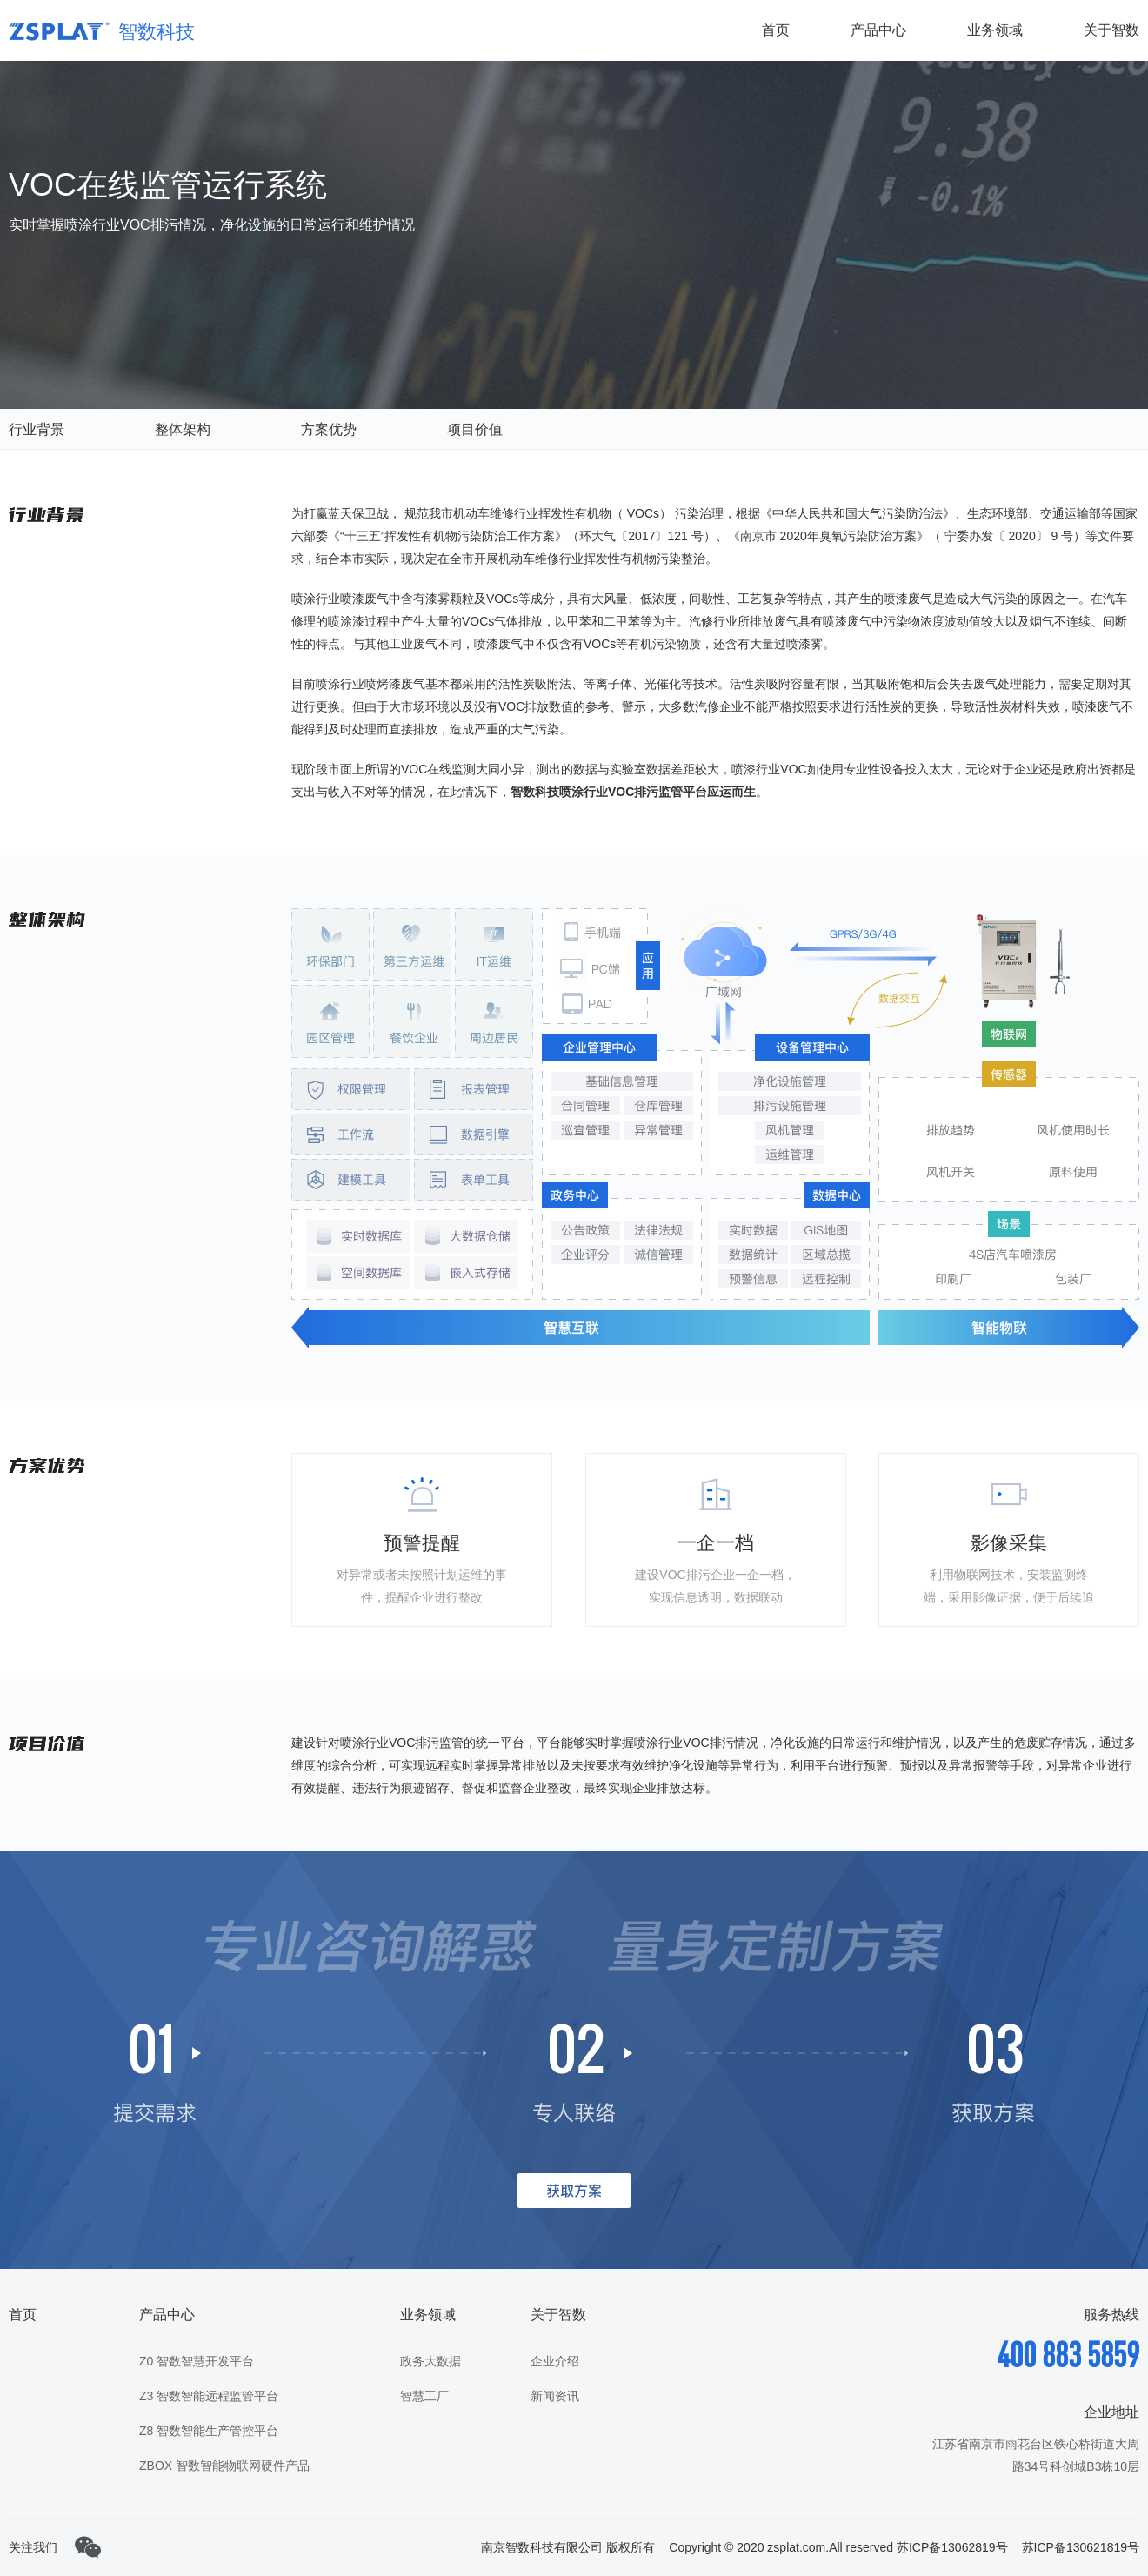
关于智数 (1111, 30)
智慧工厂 (424, 2396)
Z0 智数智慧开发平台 (196, 2361)
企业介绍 (555, 2361)
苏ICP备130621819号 (1080, 2547)
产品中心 (878, 30)
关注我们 (33, 2547)
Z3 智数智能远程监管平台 (208, 2396)
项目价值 (475, 429)
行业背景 (36, 429)
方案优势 (329, 429)
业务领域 (995, 30)
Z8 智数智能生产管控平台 (208, 2431)
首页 (776, 30)
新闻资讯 (555, 2396)
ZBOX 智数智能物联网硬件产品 (224, 2465)
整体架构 (182, 429)
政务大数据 (430, 2361)
